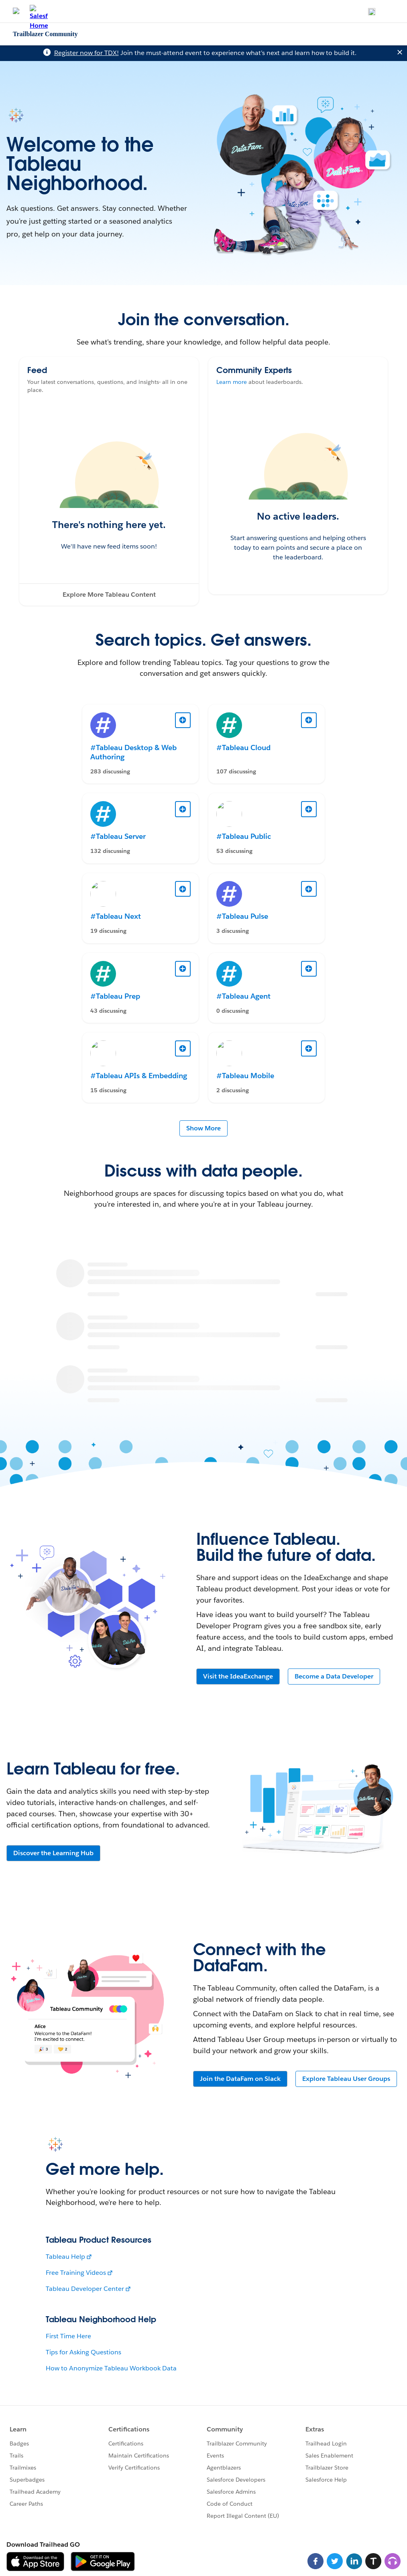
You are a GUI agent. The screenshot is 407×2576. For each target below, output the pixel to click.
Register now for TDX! (86, 53)
